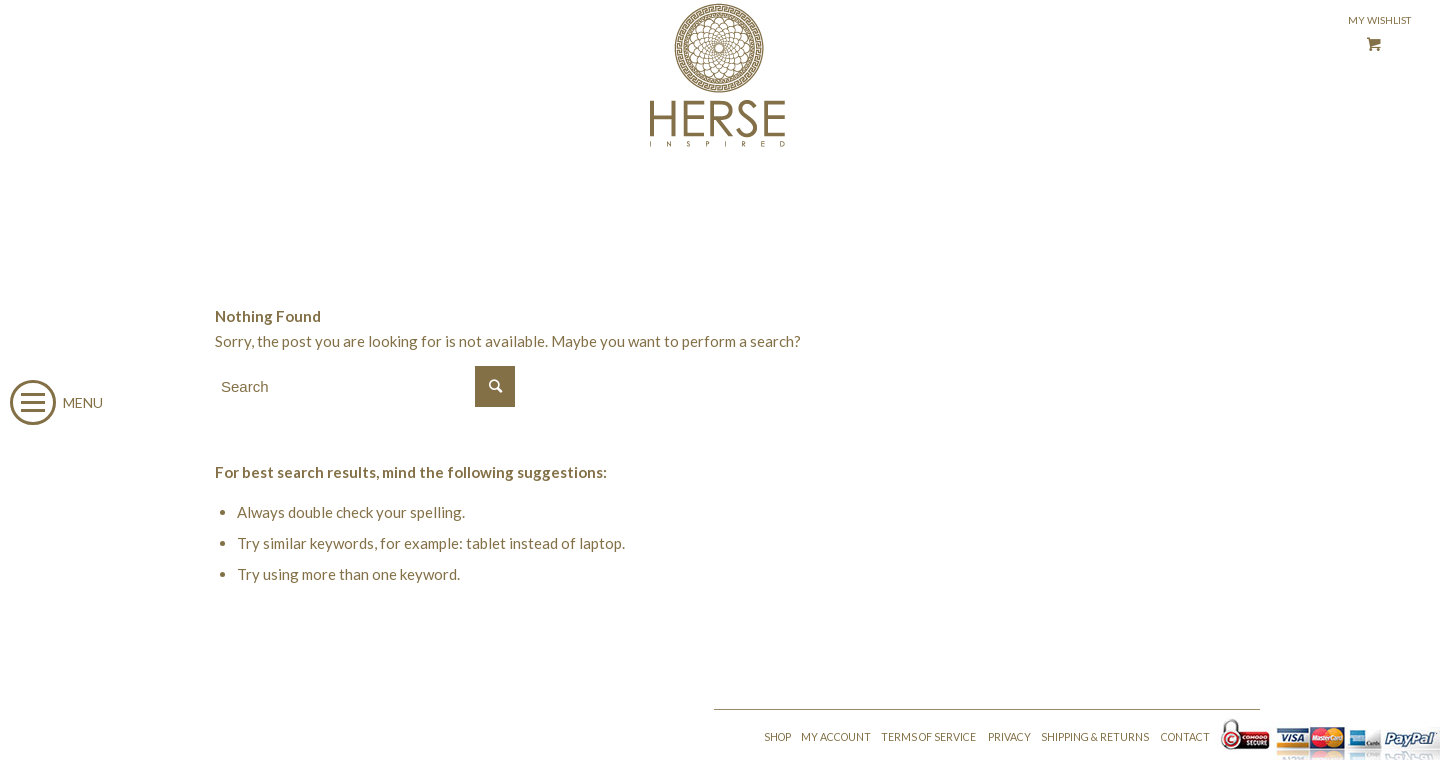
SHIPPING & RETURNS (1095, 737)
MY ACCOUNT (836, 737)
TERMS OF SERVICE (928, 737)
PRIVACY (1009, 737)
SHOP (777, 737)
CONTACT (1185, 737)
